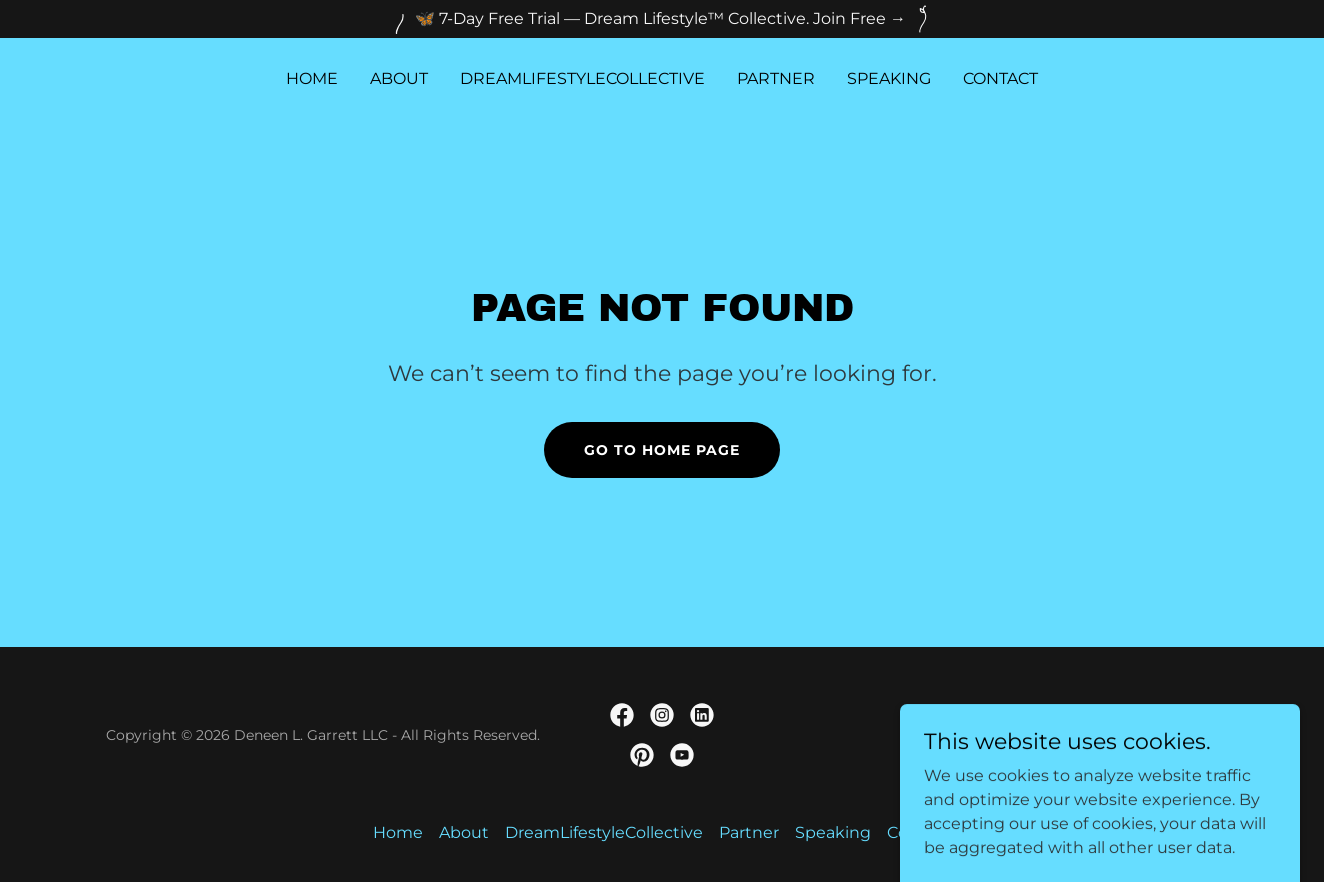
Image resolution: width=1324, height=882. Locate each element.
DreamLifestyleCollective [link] (582, 78)
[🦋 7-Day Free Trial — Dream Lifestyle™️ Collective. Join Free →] (662, 19)
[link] (622, 715)
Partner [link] (776, 78)
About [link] (399, 78)
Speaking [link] (889, 78)
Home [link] (312, 78)
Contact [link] (1000, 78)
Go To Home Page (662, 450)
